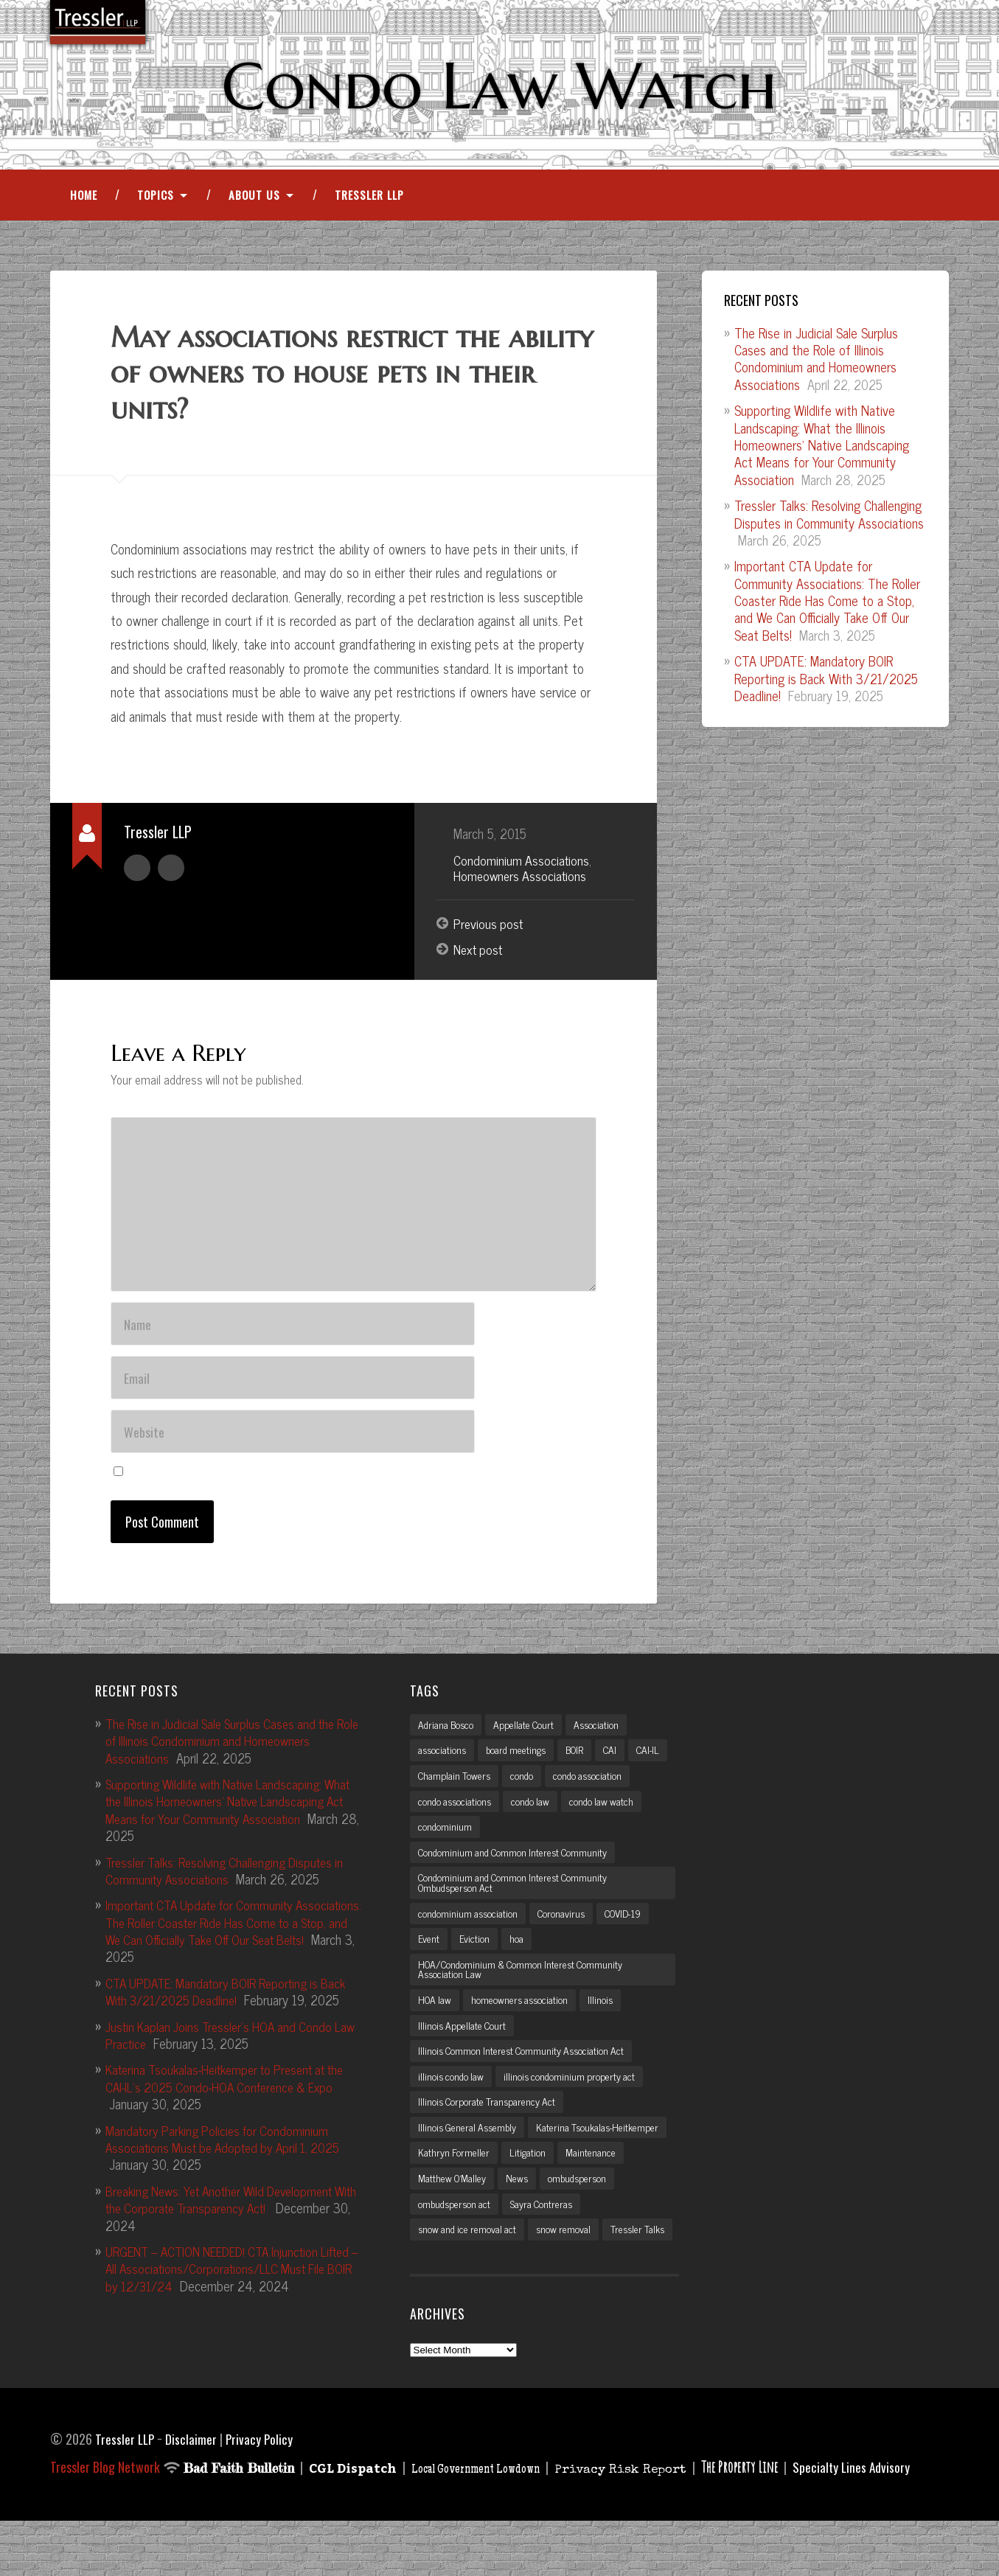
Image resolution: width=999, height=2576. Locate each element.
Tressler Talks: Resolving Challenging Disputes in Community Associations (829, 517)
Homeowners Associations (522, 879)
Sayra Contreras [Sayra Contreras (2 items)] (627, 2232)
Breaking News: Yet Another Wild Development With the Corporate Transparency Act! (227, 2214)
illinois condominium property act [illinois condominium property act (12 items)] (574, 2101)
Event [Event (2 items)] (428, 1960)
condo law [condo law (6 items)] (626, 1819)
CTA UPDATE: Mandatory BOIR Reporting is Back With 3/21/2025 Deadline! (826, 681)
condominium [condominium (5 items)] (531, 1845)
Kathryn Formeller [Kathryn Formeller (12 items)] (601, 2179)
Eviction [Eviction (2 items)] (474, 1960)
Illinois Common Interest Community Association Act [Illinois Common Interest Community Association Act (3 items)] (525, 2075)
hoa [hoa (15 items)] (516, 1960)
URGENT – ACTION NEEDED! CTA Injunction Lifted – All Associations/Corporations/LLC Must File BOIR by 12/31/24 (232, 2283)
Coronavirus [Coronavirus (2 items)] (565, 1934)
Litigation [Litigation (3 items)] (436, 2206)
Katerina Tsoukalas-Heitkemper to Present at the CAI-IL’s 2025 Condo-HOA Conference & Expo (234, 2093)
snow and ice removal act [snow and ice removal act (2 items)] (469, 2258)
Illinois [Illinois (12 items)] (606, 2023)
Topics (155, 198)
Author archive (137, 869)
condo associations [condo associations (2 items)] (547, 1819)
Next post (480, 953)
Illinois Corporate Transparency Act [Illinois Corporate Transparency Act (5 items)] (489, 2128)
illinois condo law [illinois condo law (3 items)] (452, 2101)
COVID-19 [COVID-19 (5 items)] (631, 1934)
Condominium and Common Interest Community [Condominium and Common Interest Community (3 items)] (517, 1871)
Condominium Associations (522, 863)
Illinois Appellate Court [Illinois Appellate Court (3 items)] (463, 2049)
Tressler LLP (369, 198)
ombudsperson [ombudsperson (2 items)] (448, 2232)
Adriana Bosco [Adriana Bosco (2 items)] (447, 1741)
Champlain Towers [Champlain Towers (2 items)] (500, 1793)
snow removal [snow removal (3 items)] (568, 2258)
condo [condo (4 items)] (570, 1793)
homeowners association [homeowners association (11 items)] (524, 2023)
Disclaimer (193, 2494)
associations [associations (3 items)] (443, 1766)
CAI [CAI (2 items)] (620, 1766)
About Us (254, 198)
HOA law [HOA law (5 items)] (436, 2023)
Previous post (489, 927)
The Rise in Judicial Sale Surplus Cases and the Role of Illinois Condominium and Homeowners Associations (816, 361)
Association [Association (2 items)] (602, 1741)
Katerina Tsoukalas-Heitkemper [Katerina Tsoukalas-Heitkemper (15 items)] (481, 2179)
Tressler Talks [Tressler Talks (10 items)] (447, 2284)
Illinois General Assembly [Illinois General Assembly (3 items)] (469, 2153)
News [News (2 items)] (647, 2206)
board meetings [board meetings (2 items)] (519, 1766)
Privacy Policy (262, 2494)
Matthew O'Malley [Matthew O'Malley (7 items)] (580, 2206)
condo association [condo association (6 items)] (454, 1819)
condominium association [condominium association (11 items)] (469, 1934)
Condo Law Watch (499, 86)
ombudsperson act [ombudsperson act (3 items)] (537, 2232)
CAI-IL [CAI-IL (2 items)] (430, 1793)
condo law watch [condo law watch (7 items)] (451, 1845)
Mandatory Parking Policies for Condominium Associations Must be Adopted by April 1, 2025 (228, 2153)
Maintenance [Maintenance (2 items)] (500, 2206)
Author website (171, 869)
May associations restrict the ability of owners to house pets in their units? (339, 375)
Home (83, 198)
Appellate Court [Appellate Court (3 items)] (527, 1741)
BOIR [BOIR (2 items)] (582, 1766)
